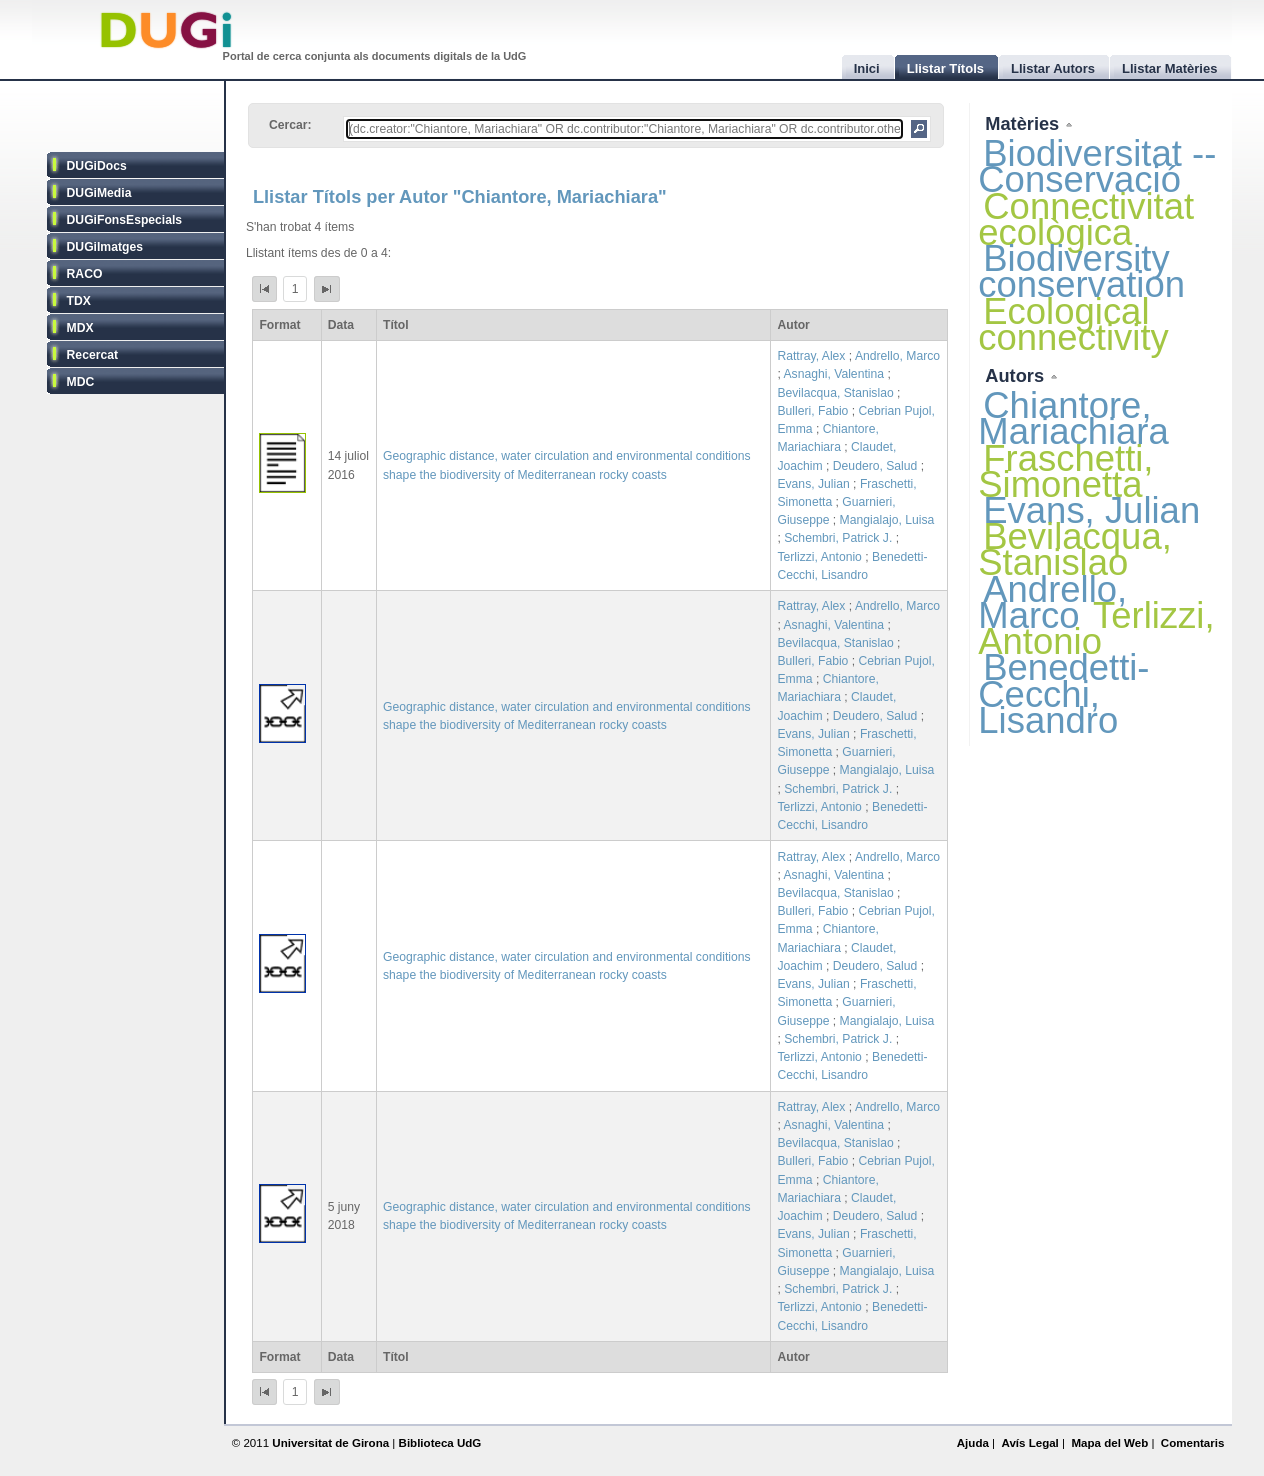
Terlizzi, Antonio (819, 557)
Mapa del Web (1109, 1443)
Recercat (92, 355)
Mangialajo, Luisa (887, 520)
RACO (85, 274)
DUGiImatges (105, 247)
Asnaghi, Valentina (834, 374)
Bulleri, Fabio (812, 411)
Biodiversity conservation (1081, 271)
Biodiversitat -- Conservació (1097, 166)
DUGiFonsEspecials (125, 220)
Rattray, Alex (811, 356)
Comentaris (1193, 1443)
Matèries (1024, 123)
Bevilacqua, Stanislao (835, 393)
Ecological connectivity (1073, 324)
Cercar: (290, 125)
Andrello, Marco (897, 356)
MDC (81, 382)
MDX (80, 328)
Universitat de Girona (330, 1443)
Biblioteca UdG (440, 1443)
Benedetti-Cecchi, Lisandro (1063, 693)
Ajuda (973, 1443)
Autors (1017, 375)
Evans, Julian (813, 484)
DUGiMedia (99, 193)
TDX (79, 301)
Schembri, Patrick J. (838, 538)
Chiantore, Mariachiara (1073, 418)
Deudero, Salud (875, 466)
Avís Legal (1029, 1443)
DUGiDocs (97, 166)
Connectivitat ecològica (1086, 219)
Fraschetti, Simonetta (1065, 471)
